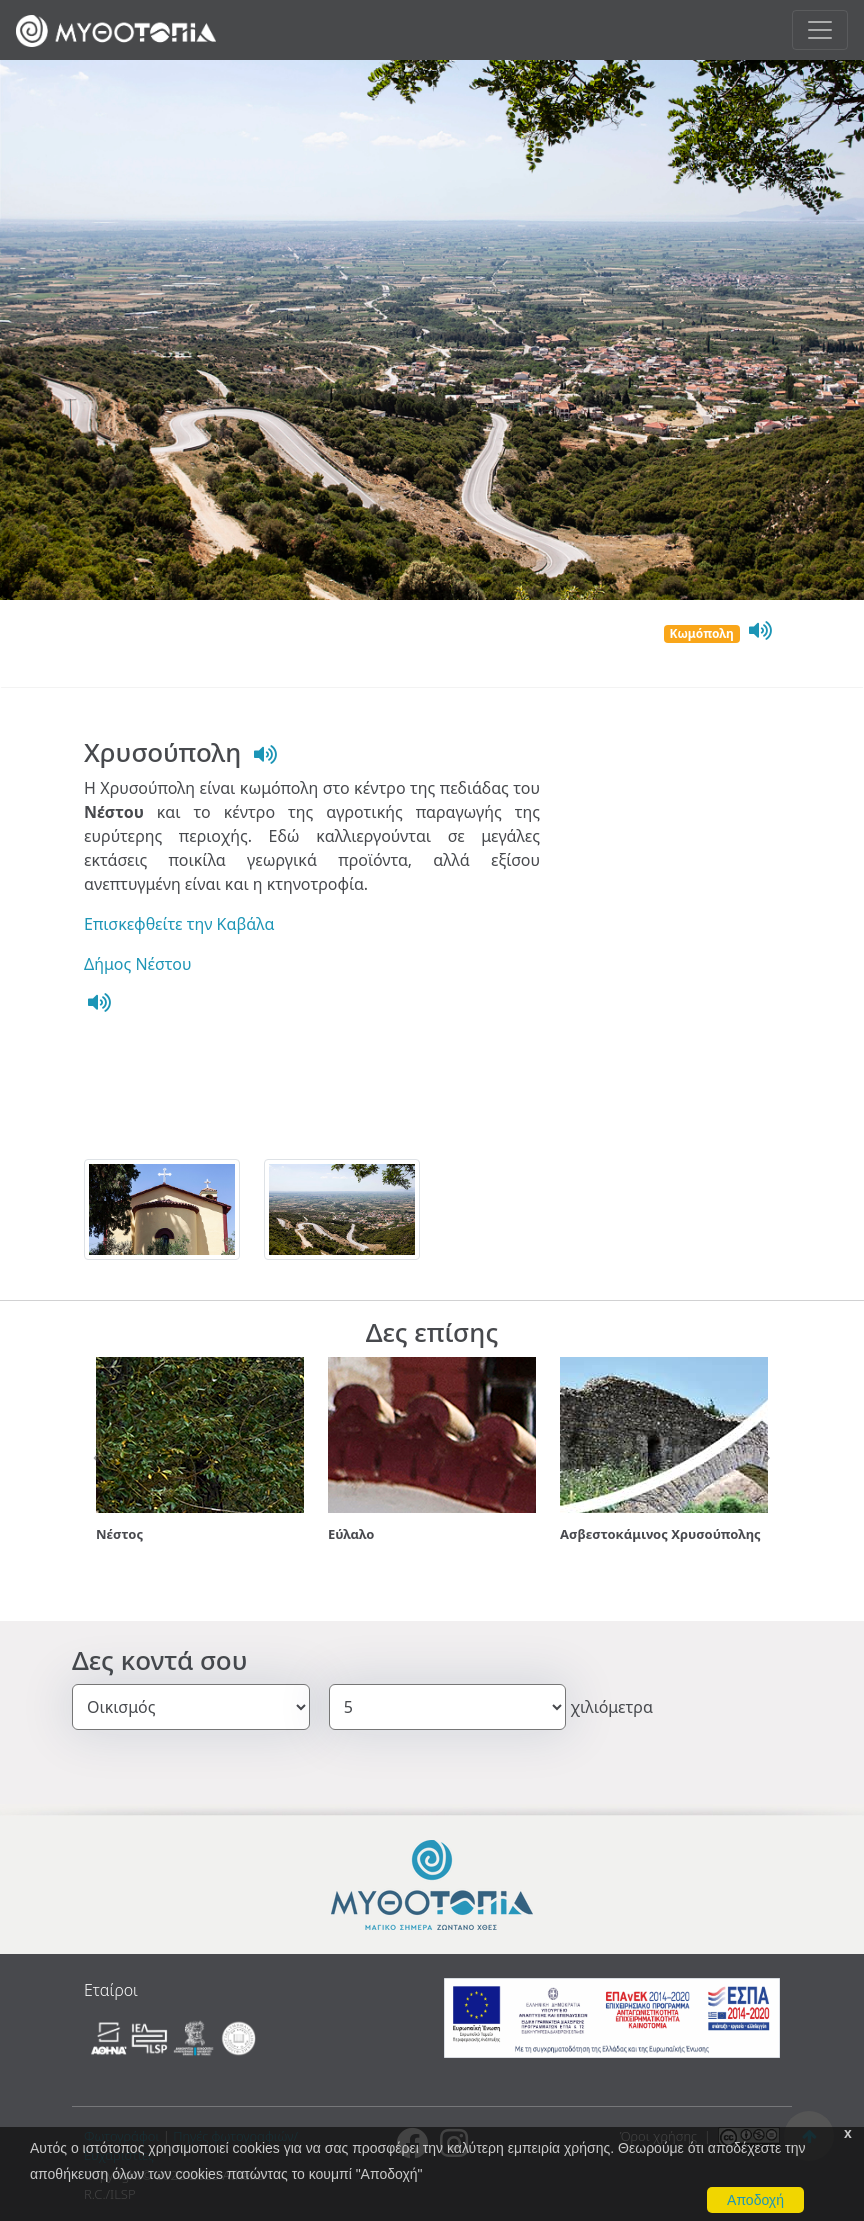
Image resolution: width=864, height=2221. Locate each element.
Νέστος (119, 1534)
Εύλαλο (351, 1534)
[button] (96, 1458)
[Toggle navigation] (820, 30)
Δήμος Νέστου (138, 964)
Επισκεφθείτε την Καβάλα (179, 924)
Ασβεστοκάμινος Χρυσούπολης (660, 1534)
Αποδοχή (755, 2200)
